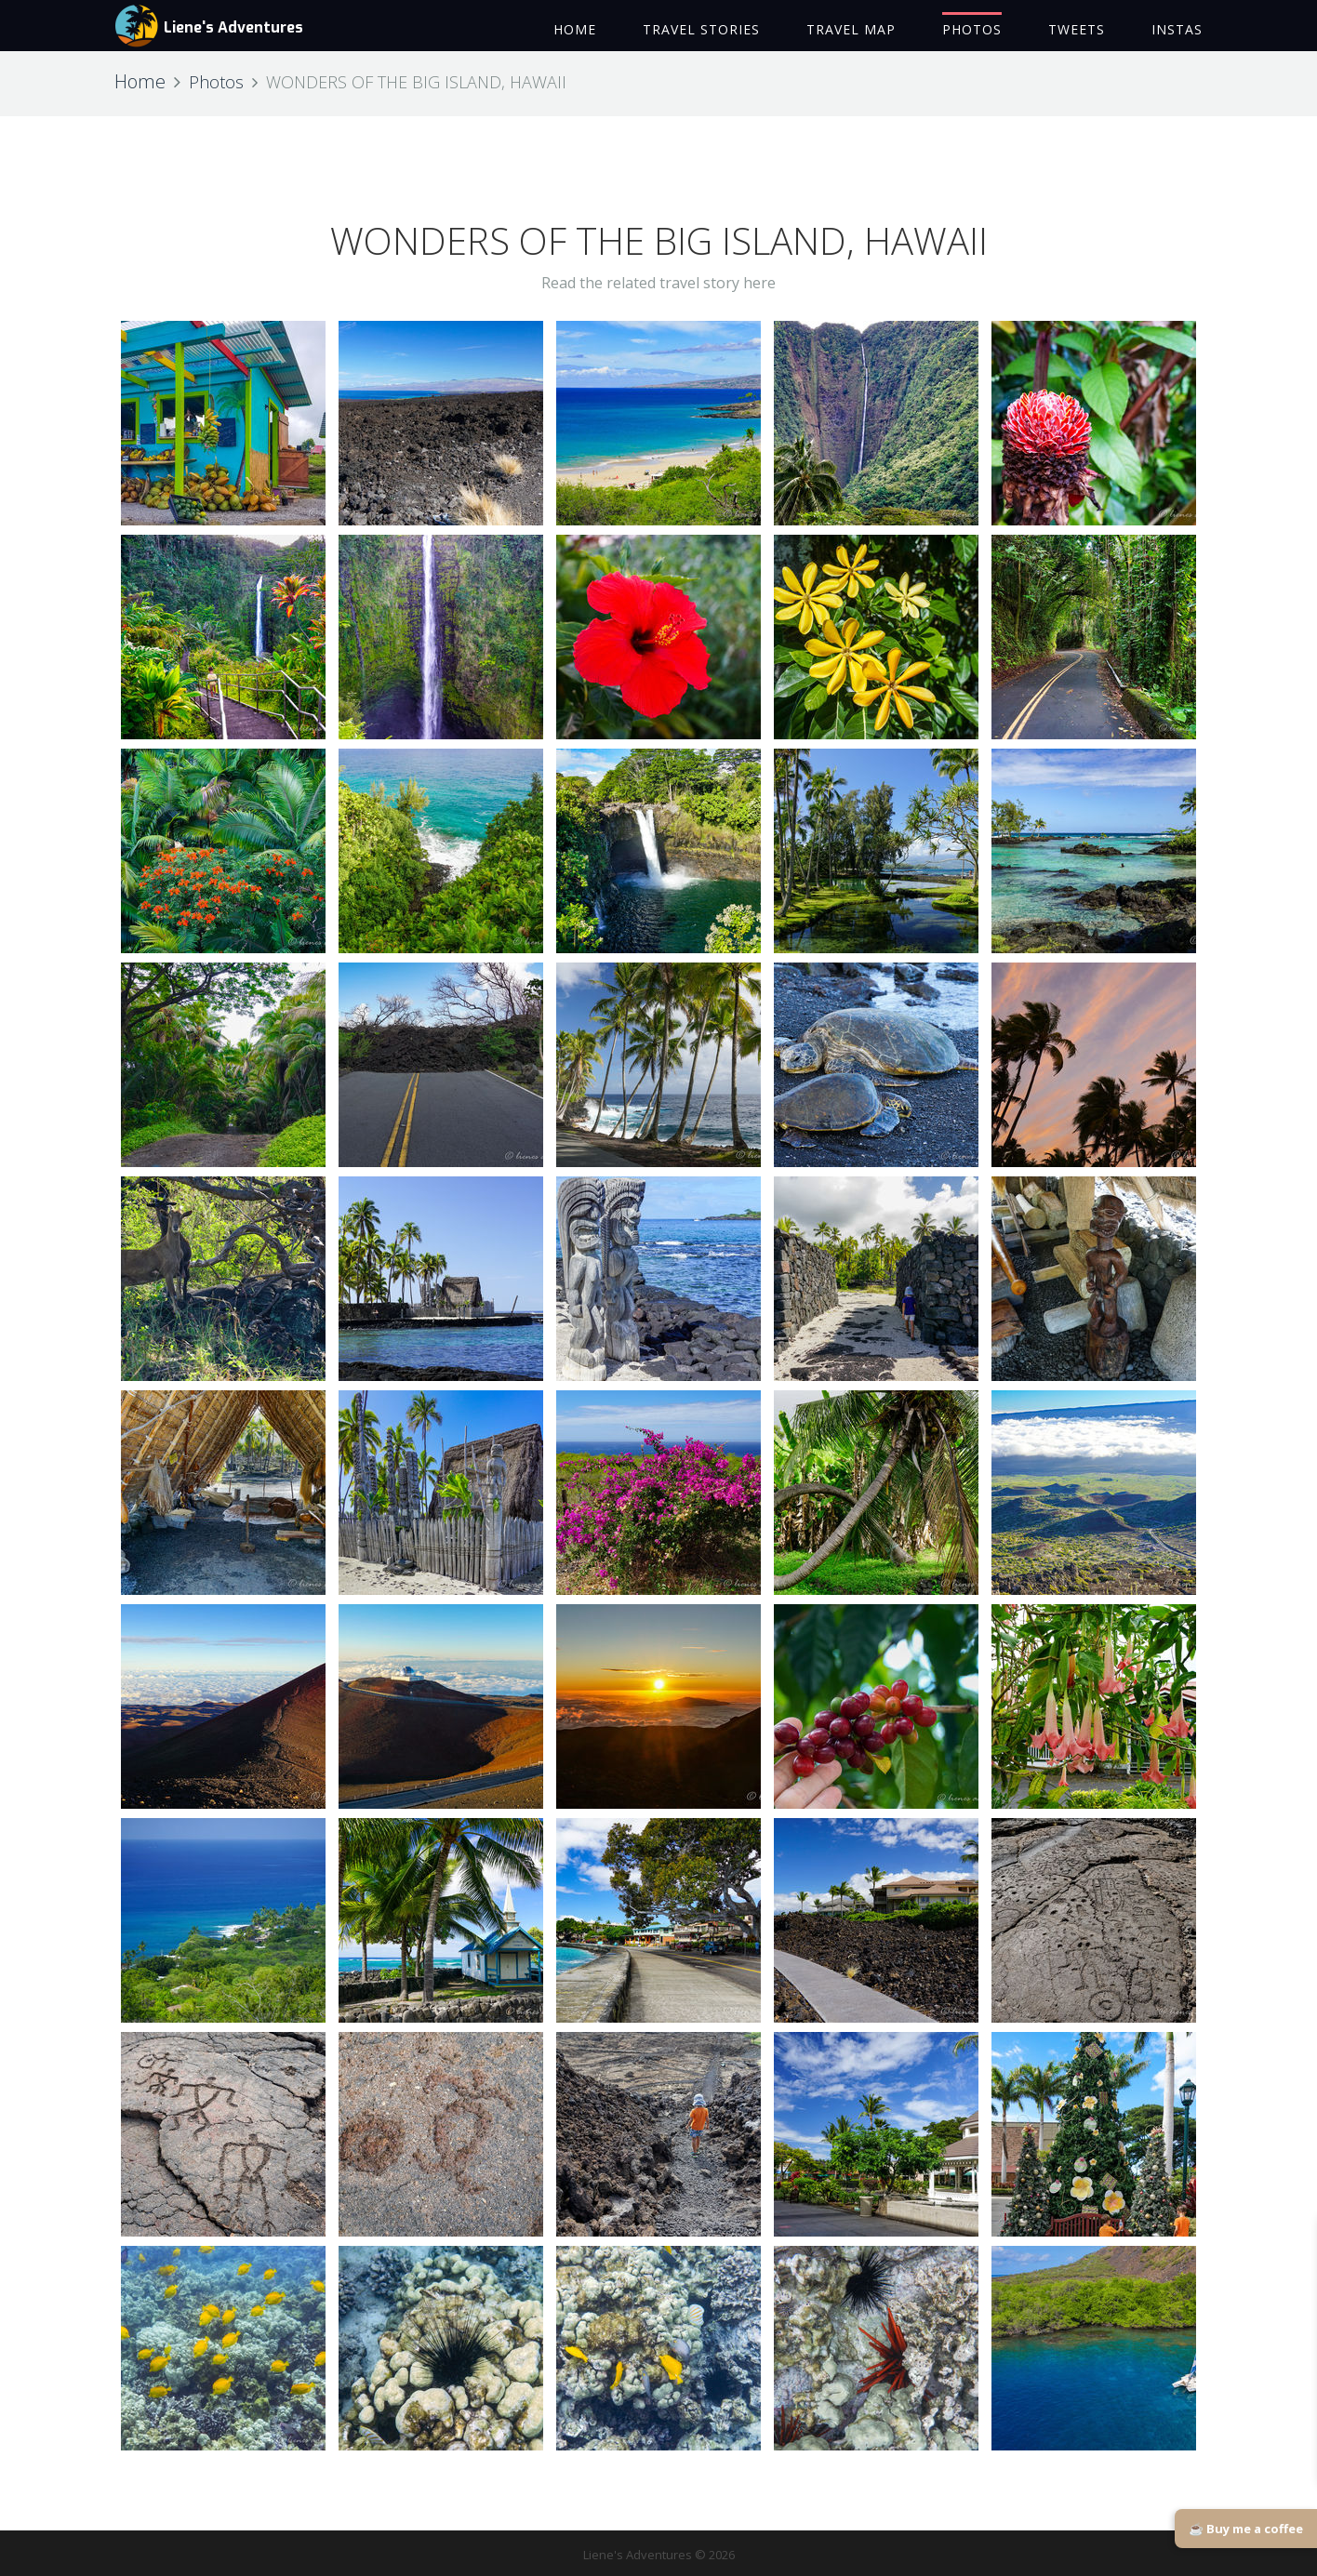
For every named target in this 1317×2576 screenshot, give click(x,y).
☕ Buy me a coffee (1246, 2528)
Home (140, 81)
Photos (216, 82)
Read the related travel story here (658, 282)
